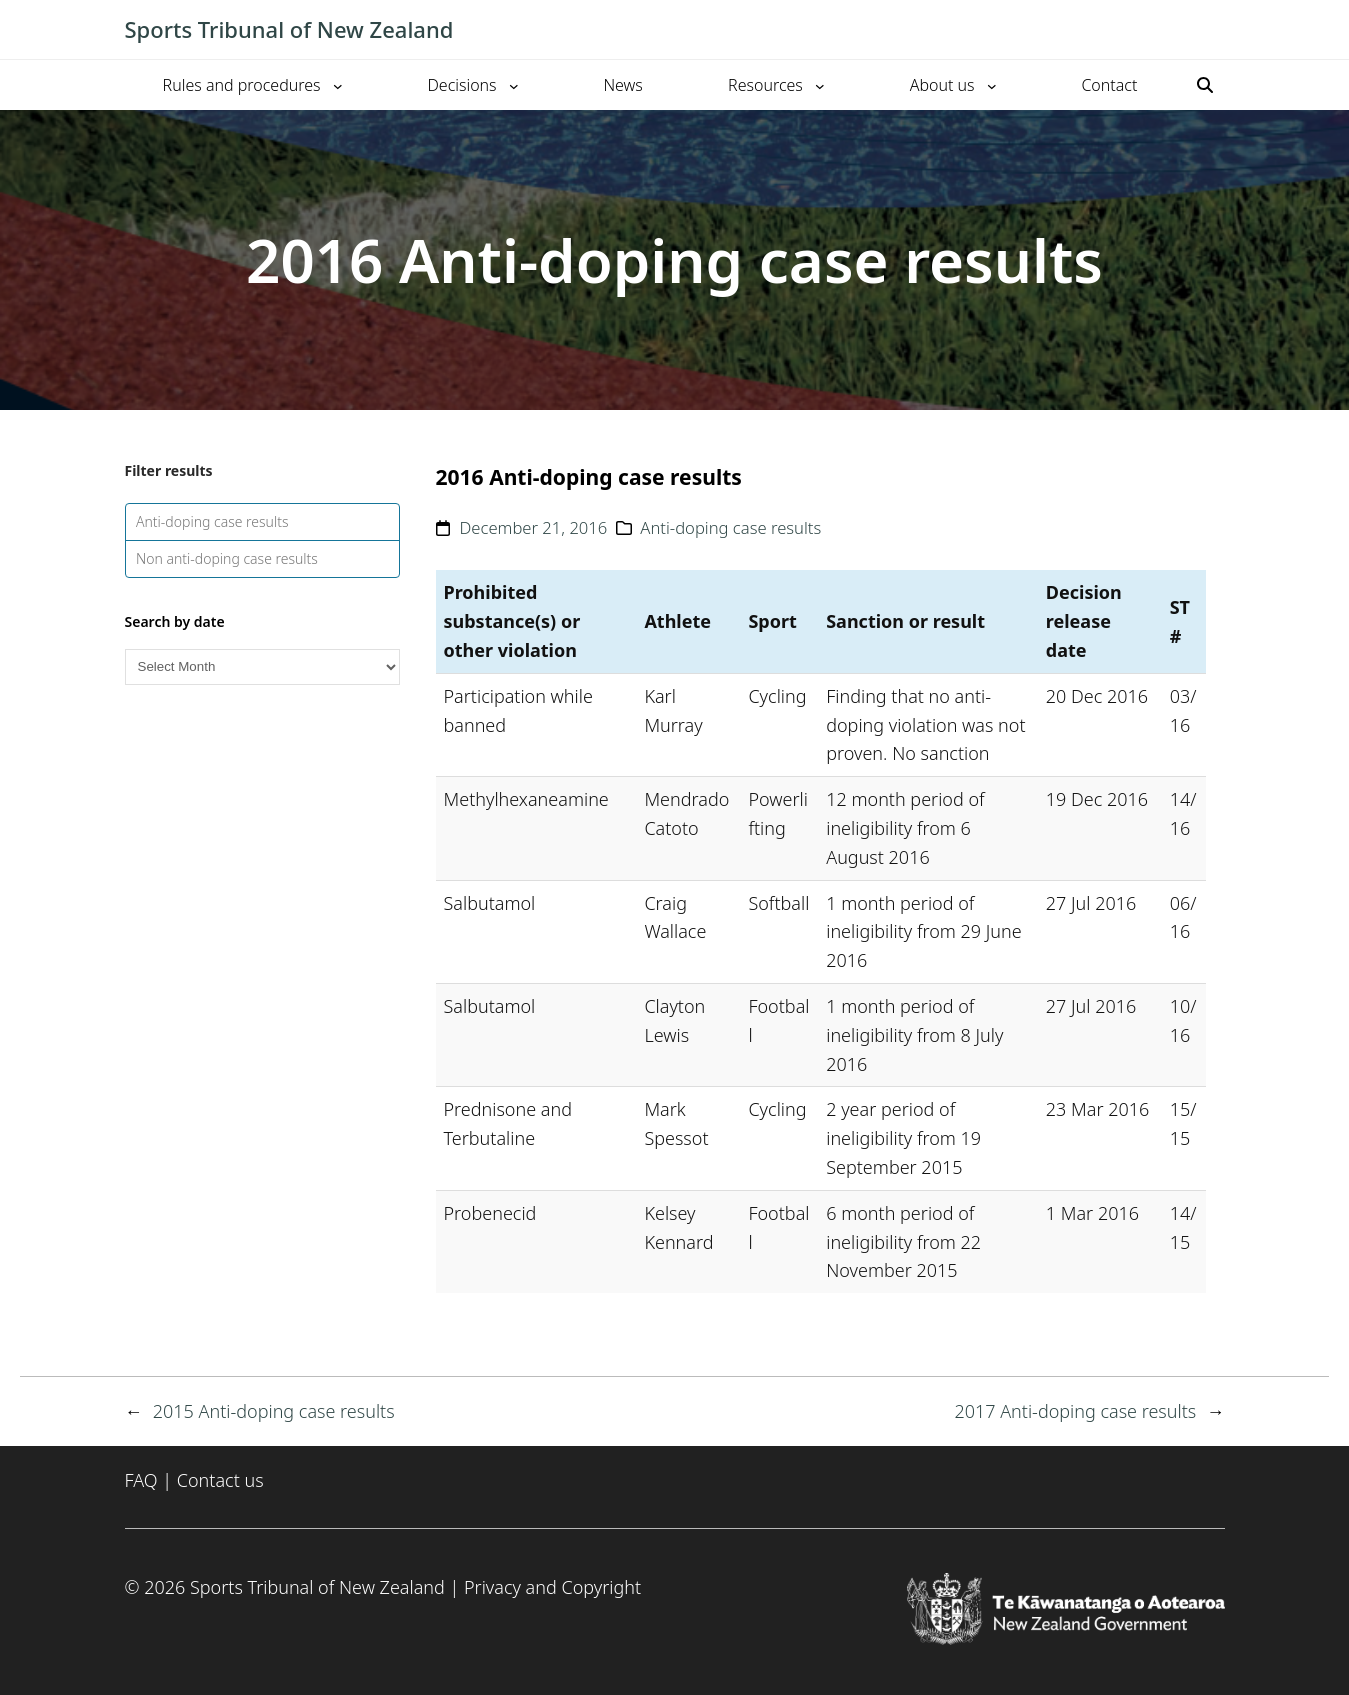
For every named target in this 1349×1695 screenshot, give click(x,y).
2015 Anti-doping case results (274, 1411)
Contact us (220, 1480)
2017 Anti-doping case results (1075, 1411)
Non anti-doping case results (227, 558)
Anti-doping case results (212, 521)
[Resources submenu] (820, 85)
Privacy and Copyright (552, 1587)
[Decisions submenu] (514, 85)
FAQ (141, 1480)
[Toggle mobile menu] (1215, 30)
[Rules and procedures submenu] (338, 85)
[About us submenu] (992, 85)
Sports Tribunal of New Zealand (289, 29)
